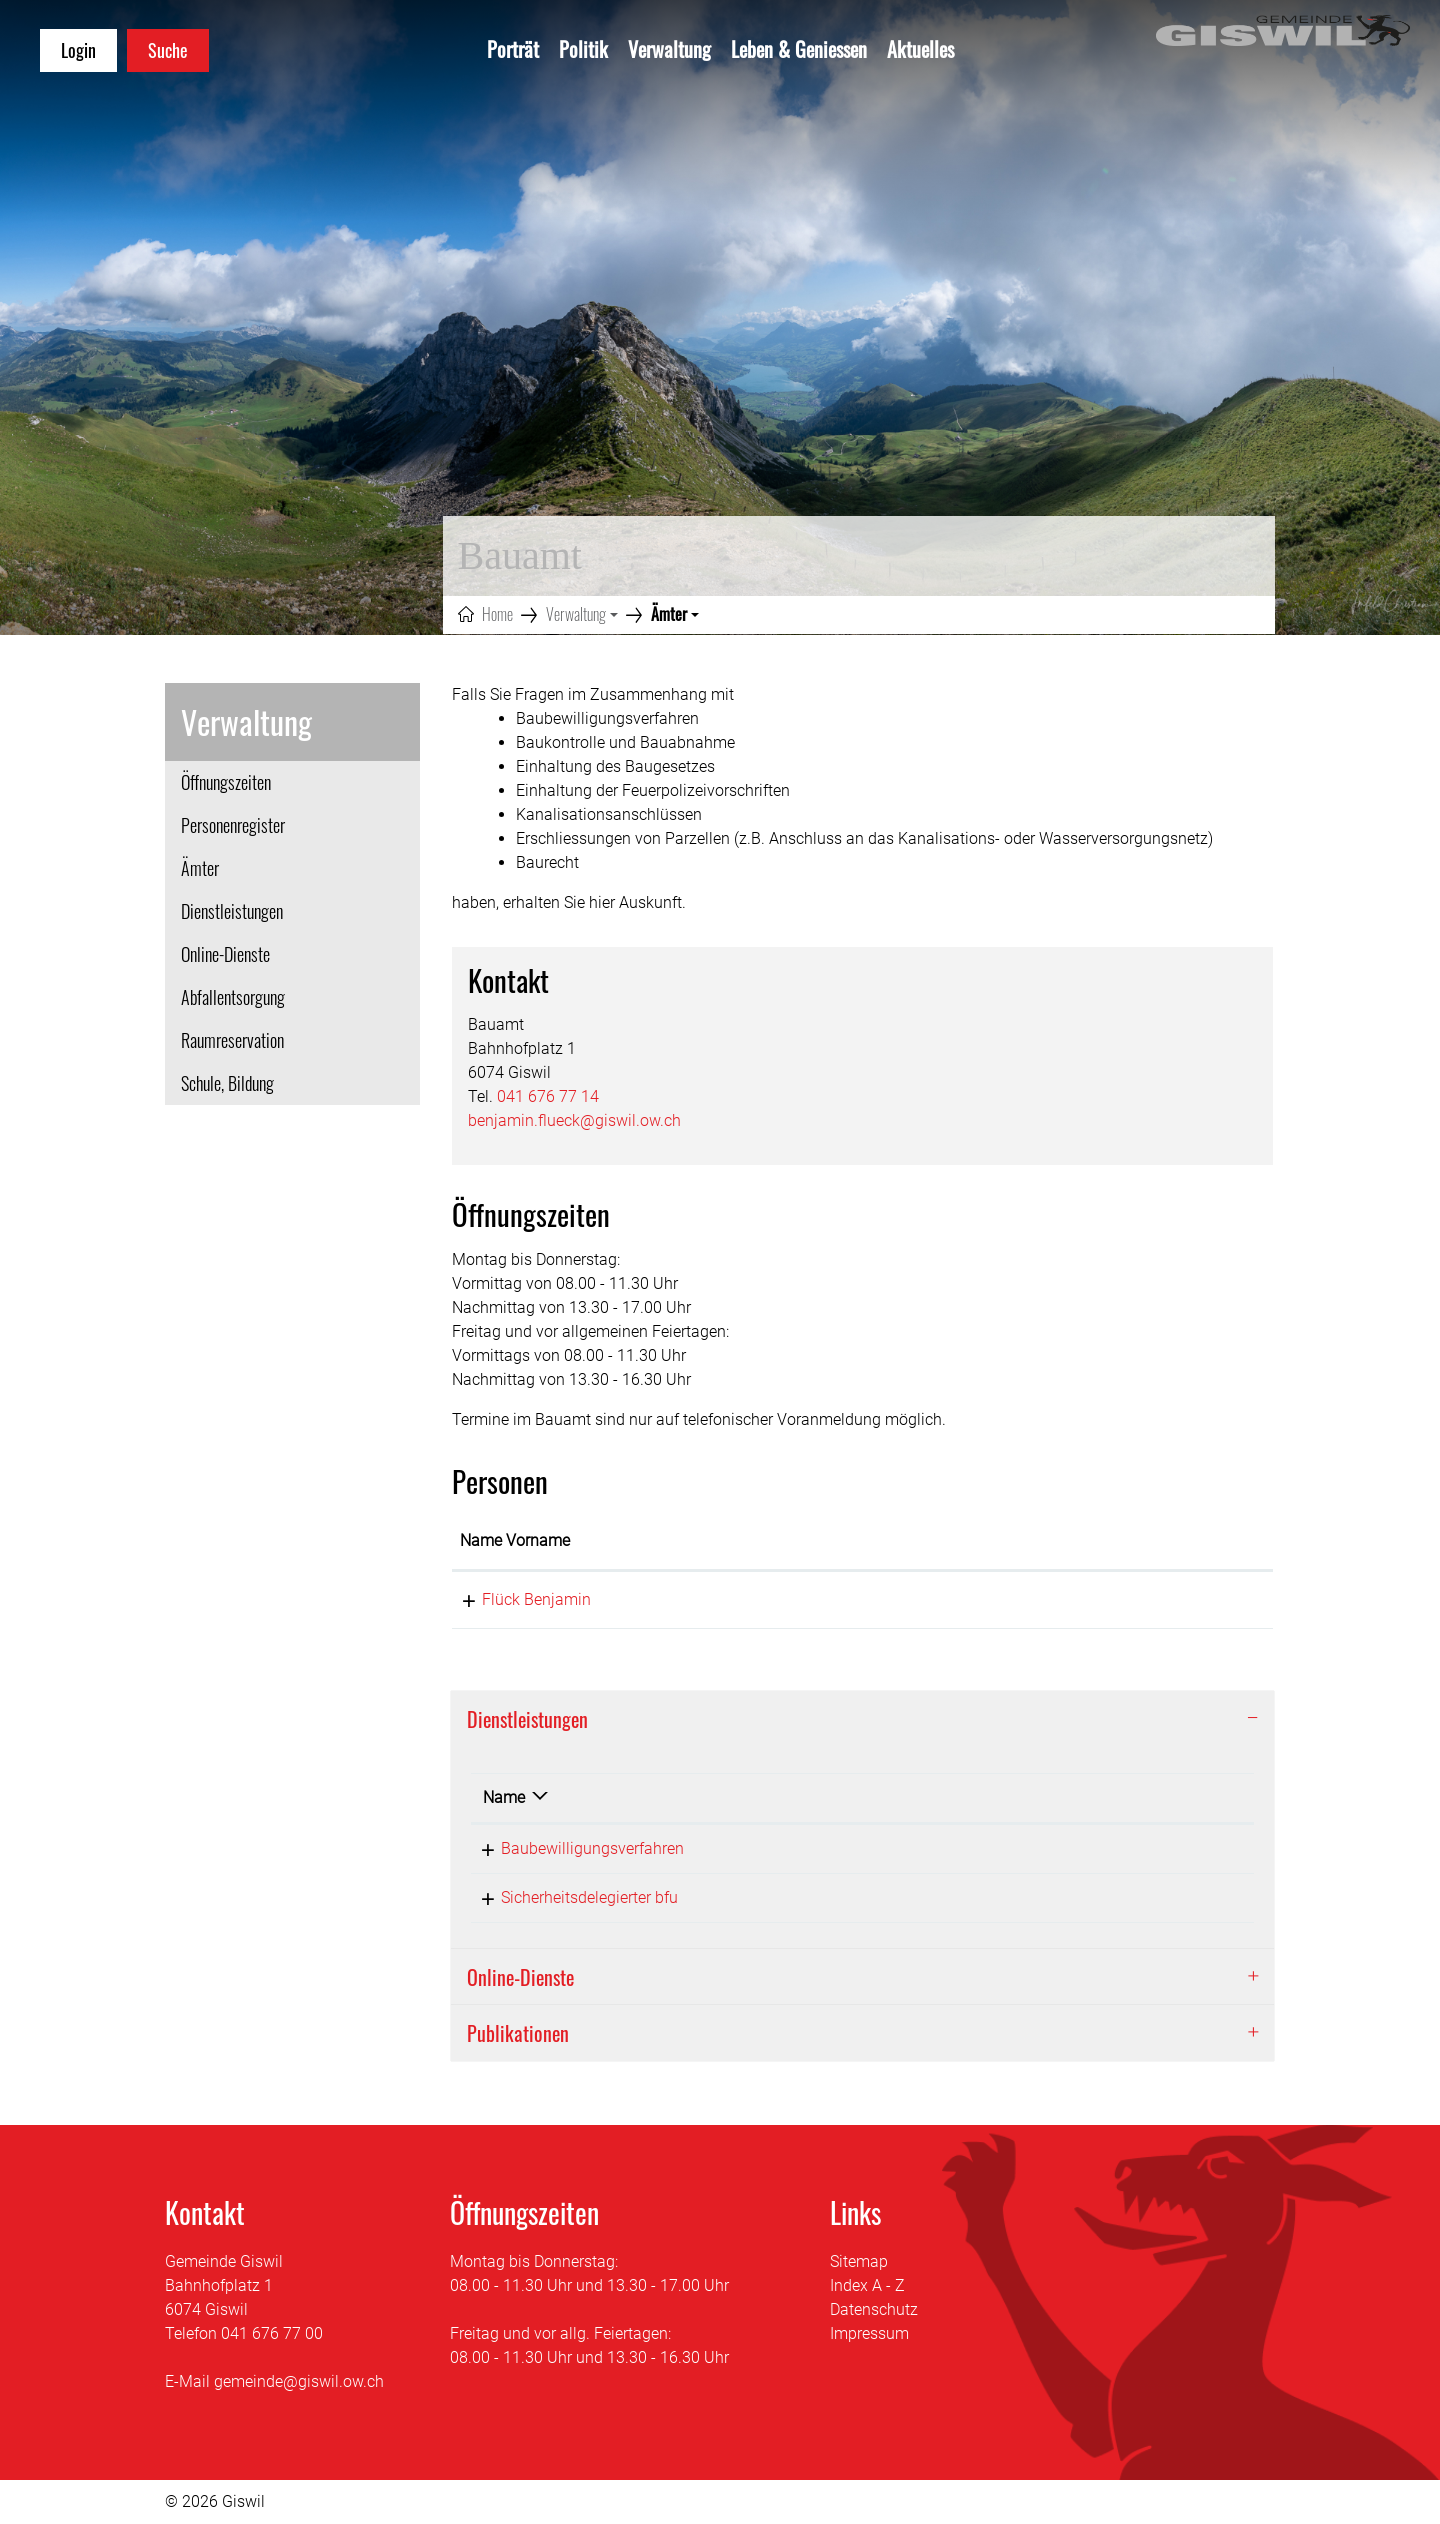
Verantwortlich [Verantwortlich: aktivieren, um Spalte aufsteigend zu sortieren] (868, 1797)
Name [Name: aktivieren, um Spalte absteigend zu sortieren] (504, 1797)
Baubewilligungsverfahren (574, 1848)
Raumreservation (232, 1040)
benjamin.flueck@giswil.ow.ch (574, 1120)
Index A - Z (867, 2285)
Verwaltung (669, 49)
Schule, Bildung (227, 1083)
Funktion (730, 1540)
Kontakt (938, 1540)
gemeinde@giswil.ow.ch (299, 2381)
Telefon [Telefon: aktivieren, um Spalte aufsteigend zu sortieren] (1083, 1797)
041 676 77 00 (272, 2333)
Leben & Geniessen (799, 49)
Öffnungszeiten (226, 782)
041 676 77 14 (548, 1096)
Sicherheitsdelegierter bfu (571, 1897)
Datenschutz (874, 2309)
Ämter (227, 872)
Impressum (869, 2333)
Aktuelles (920, 49)
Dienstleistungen (232, 911)
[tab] (862, 1719)
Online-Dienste (225, 954)
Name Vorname (515, 1540)
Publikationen (518, 2033)
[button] (582, 614)
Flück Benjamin (514, 1599)
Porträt (513, 49)
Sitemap (859, 2261)
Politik (583, 49)
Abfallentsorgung (233, 997)
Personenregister (233, 825)
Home (497, 614)
